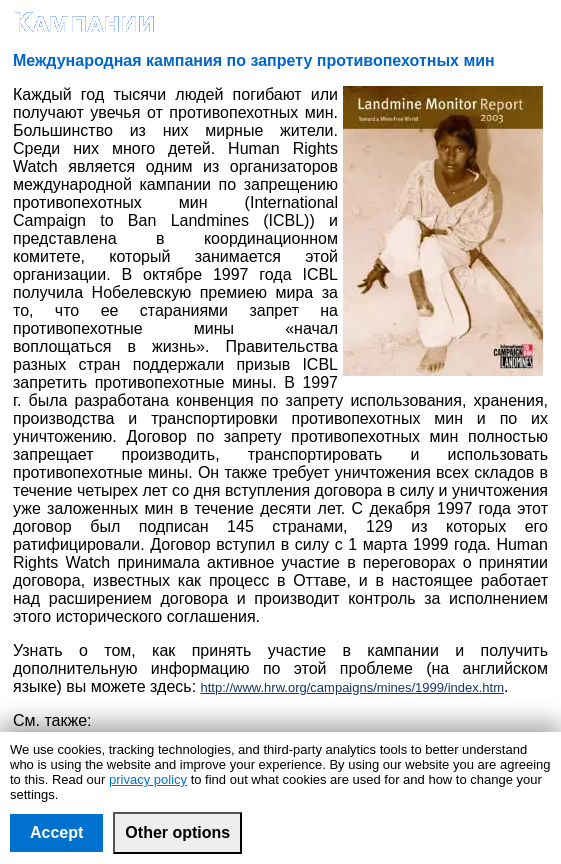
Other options (177, 832)
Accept (56, 832)
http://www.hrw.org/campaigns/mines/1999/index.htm (352, 687)
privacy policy (148, 779)
